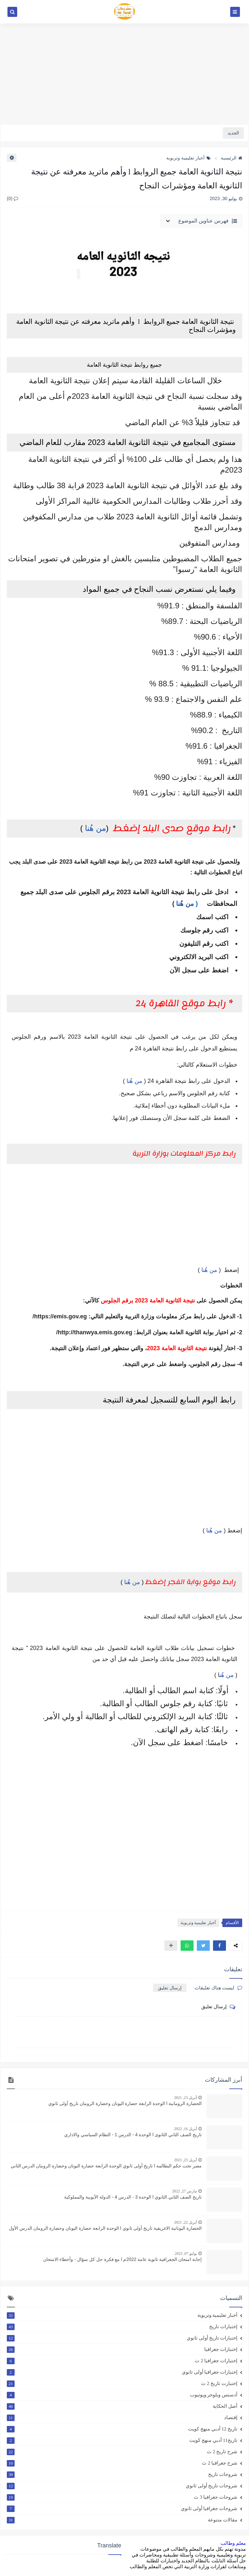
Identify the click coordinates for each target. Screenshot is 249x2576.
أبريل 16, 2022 (185, 2128)
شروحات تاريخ (122, 2474)
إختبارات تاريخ (122, 2326)
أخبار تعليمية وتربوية (188, 157)
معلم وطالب (233, 2543)
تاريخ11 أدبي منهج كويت (122, 2440)
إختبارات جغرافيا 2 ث (122, 2361)
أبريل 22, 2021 (185, 2222)
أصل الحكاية (122, 2406)
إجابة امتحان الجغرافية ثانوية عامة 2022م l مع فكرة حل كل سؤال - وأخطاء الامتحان (122, 2259)
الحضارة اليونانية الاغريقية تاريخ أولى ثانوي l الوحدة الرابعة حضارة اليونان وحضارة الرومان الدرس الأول (105, 2228)
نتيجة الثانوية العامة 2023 (177, 1348)
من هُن (226, 1675)
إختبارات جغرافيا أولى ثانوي (122, 2372)
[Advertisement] (124, 73)
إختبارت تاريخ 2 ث (122, 2383)
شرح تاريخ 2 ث (122, 2452)
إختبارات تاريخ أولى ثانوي (122, 2338)
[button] (219, 1945)
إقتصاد (122, 2417)
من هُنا (95, 828)
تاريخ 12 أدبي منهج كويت (122, 2429)
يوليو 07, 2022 (186, 2253)
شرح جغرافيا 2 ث (122, 2463)
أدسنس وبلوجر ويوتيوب (122, 2395)
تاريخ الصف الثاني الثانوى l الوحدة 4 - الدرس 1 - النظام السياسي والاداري (133, 2134)
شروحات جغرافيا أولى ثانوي (122, 2508)
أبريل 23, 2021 (185, 2097)
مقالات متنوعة (122, 2520)
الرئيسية (231, 157)
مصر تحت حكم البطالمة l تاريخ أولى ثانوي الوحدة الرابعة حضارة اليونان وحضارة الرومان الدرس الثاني (106, 2165)
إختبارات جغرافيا (122, 2349)
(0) (12, 198)
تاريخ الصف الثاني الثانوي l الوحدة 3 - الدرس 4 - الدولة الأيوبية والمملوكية (133, 2197)
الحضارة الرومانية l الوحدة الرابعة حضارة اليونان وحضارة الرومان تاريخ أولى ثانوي (125, 2103)
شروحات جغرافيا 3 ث (122, 2497)
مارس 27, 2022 (184, 2191)
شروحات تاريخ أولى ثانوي (122, 2486)
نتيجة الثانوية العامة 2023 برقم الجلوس (148, 1300)
